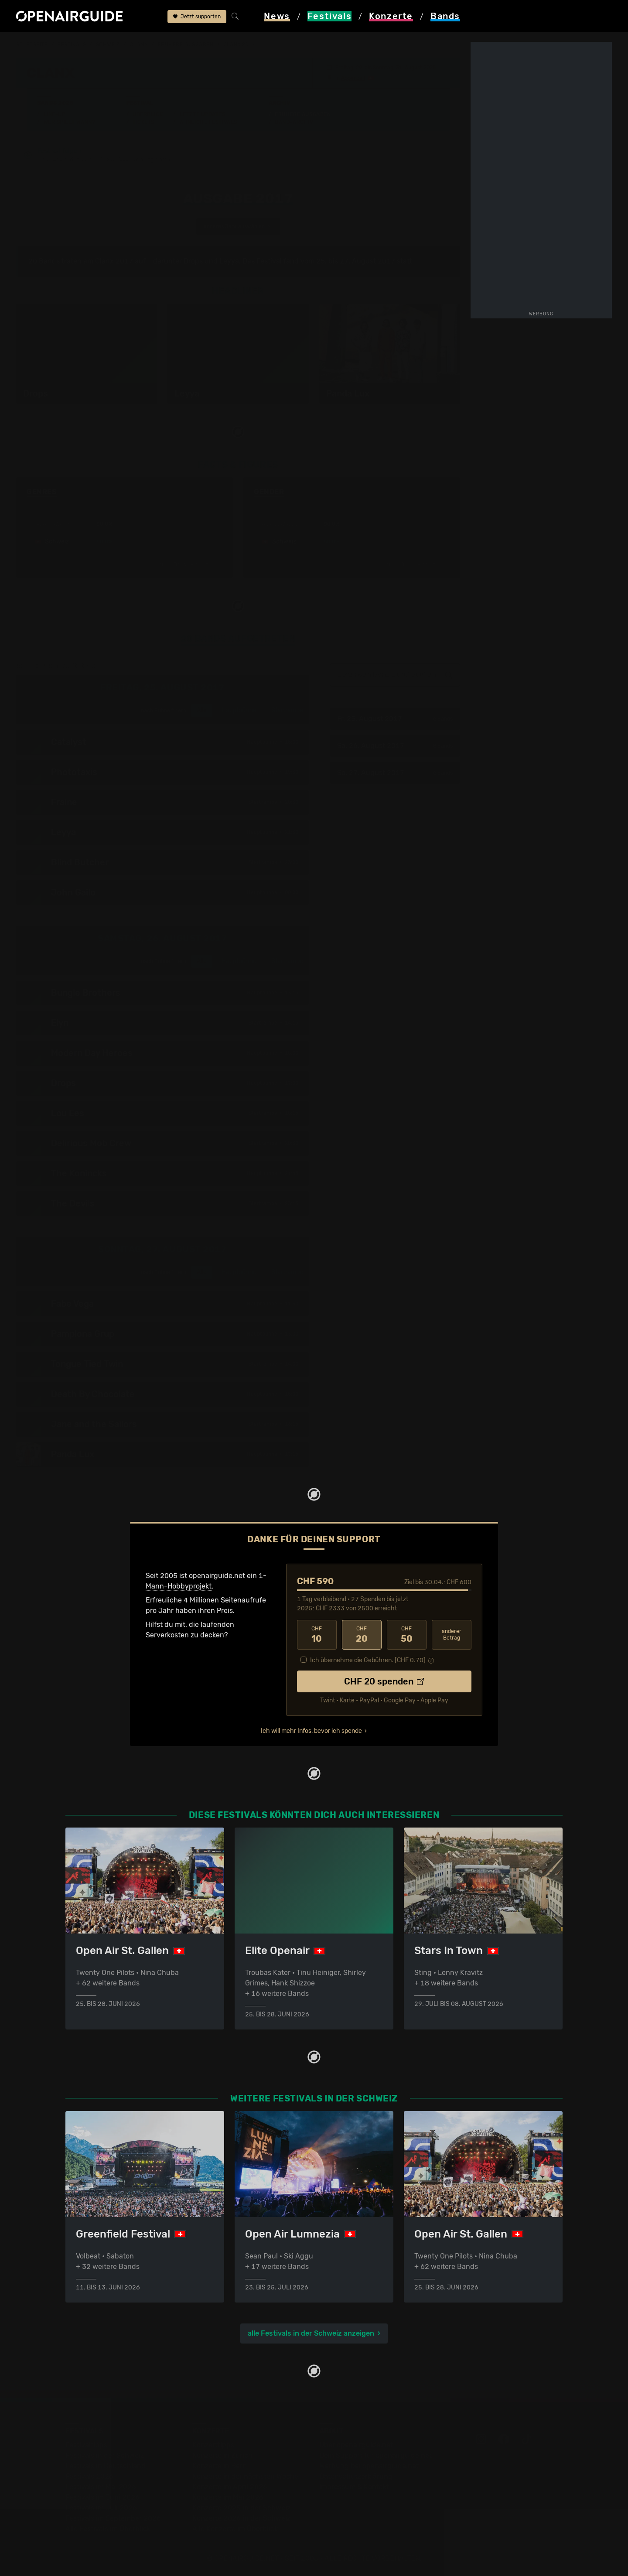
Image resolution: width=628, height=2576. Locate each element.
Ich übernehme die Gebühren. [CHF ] (368, 1660)
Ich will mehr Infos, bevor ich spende (311, 1731)
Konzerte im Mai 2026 (227, 2497)
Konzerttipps (213, 2445)
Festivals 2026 (89, 2476)
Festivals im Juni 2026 (102, 2497)
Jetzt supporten (197, 17)
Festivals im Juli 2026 (101, 2508)
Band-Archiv (294, 122)
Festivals (72, 44)
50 (406, 1635)
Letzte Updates (202, 114)
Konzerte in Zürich (222, 2455)
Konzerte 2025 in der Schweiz (241, 2508)
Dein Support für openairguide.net (375, 2455)
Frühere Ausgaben (303, 114)
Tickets (143, 122)
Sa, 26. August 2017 (395, 745)
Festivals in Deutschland (105, 2466)
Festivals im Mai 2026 (100, 2487)
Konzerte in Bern (219, 2466)
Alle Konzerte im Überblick (235, 2529)
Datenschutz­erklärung (355, 2476)
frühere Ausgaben (186, 44)
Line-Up (55, 114)
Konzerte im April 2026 (229, 2487)
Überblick (148, 114)
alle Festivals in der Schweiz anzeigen (311, 2333)
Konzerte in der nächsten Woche (245, 2476)
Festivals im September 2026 (113, 2518)
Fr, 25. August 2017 (395, 718)
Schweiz (108, 44)
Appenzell (353, 78)
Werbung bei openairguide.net (369, 2466)
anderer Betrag (451, 1634)
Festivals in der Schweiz (104, 2455)
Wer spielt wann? (69, 122)
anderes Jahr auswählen (238, 226)
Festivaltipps (86, 2445)
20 (361, 1635)
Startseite (32, 44)
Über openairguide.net (356, 2445)
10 (316, 1635)
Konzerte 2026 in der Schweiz (241, 2518)
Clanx (139, 44)
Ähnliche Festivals (208, 122)
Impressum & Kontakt (354, 2487)
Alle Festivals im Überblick (107, 2529)
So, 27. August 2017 (395, 773)
